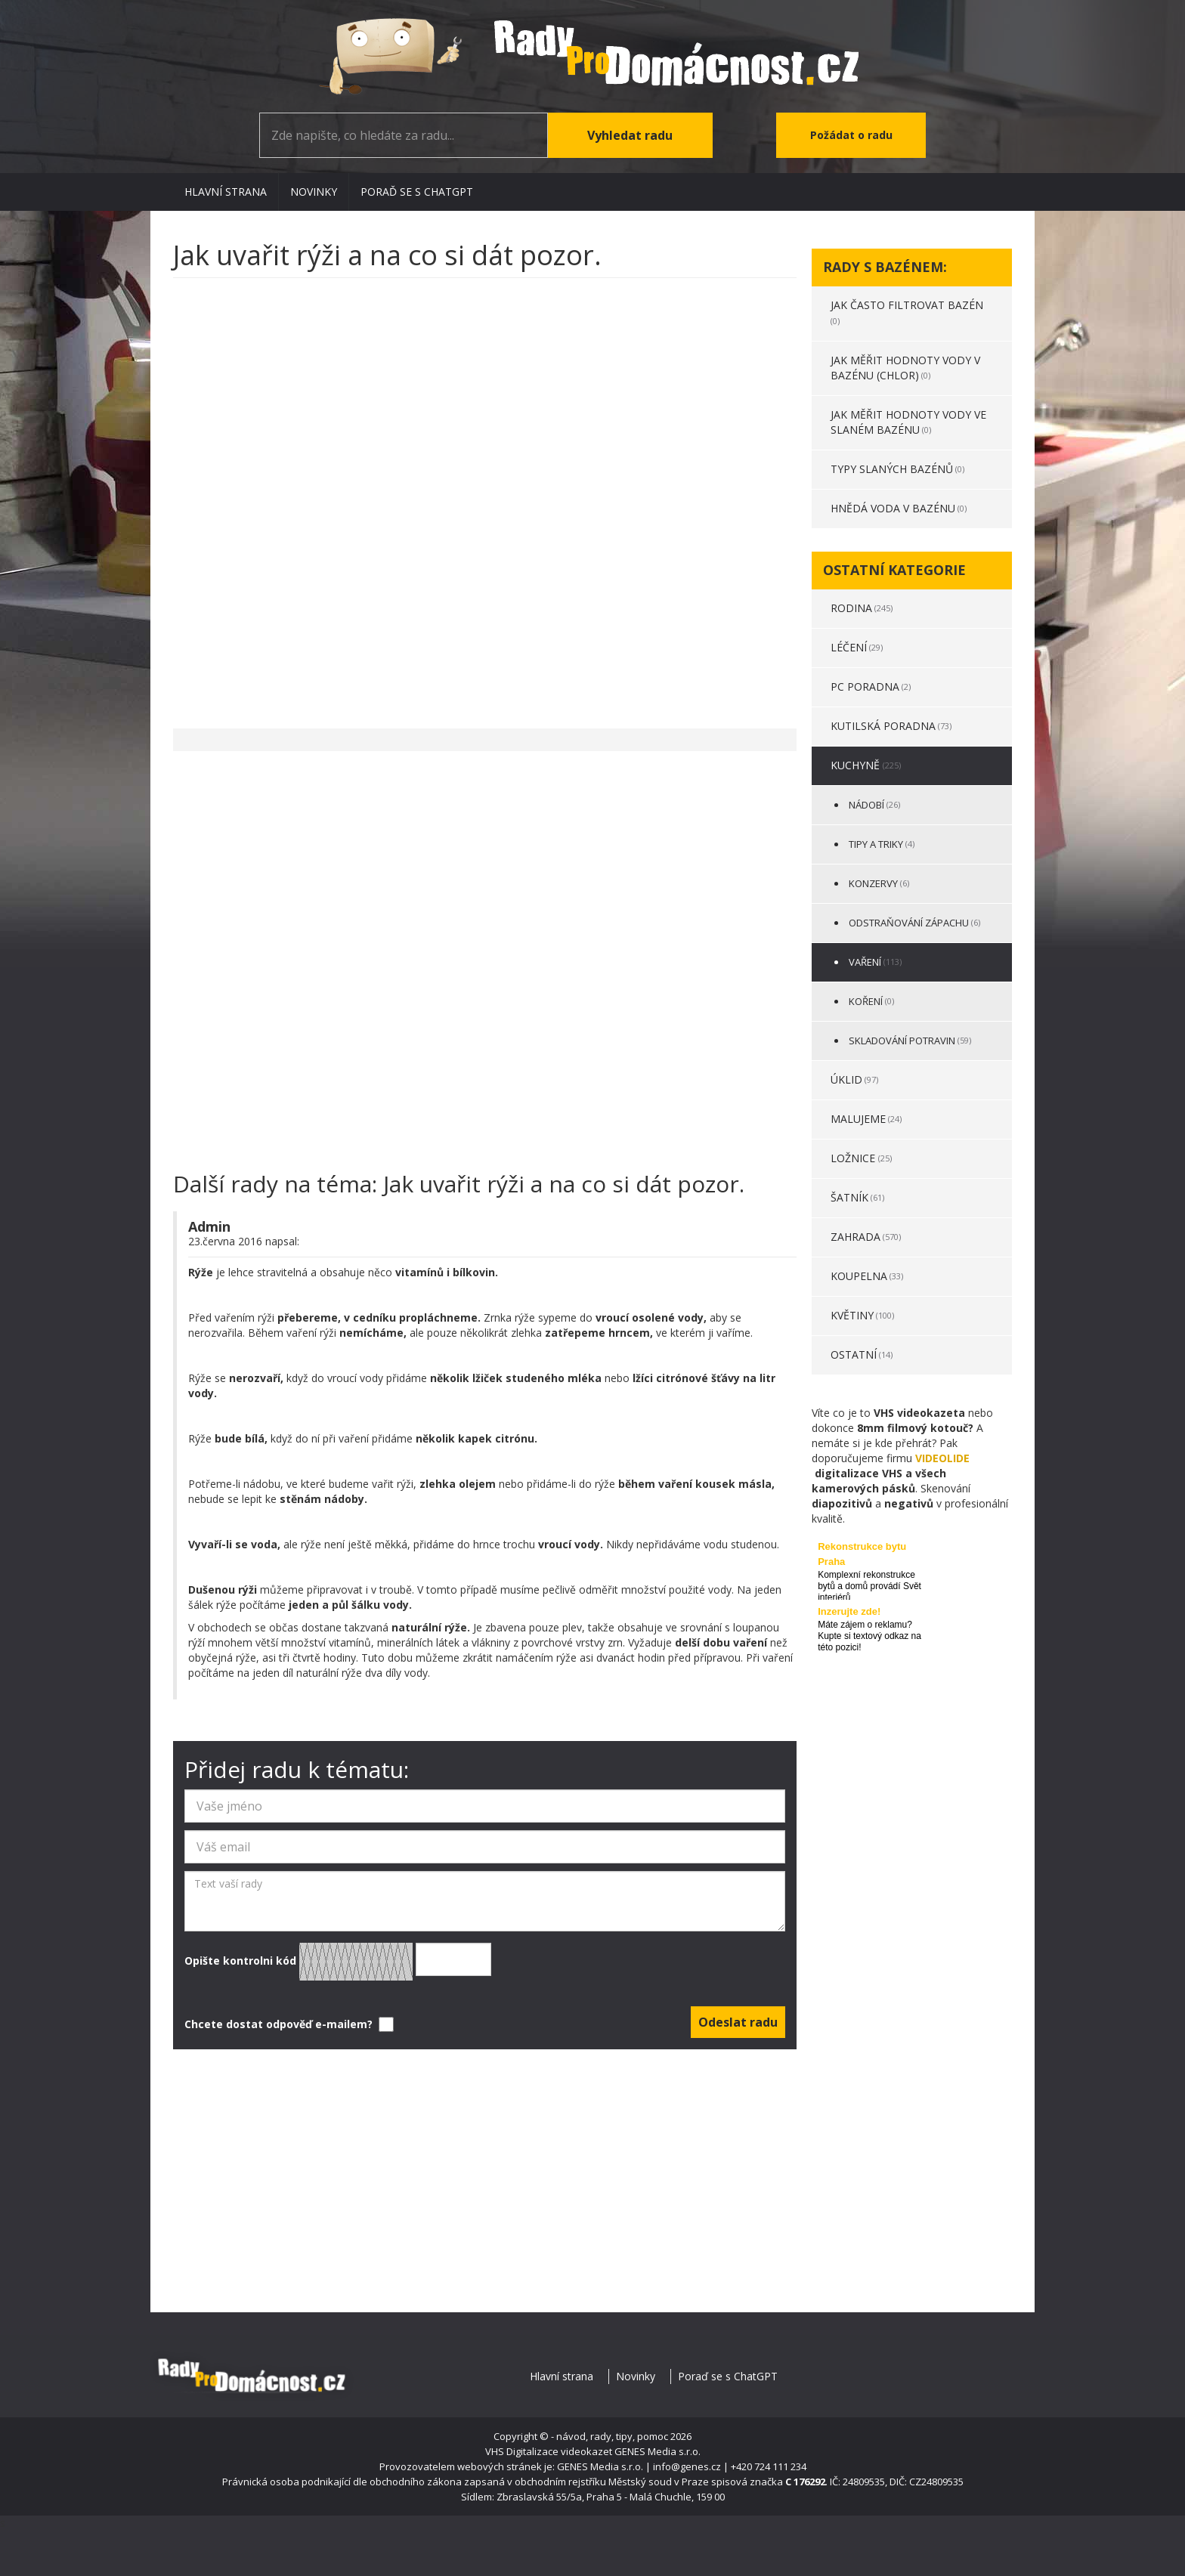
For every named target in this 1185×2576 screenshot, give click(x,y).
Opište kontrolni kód (337, 1962)
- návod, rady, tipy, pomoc (609, 2436)
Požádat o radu (851, 135)
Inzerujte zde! (849, 1611)
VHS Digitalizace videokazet (548, 2451)
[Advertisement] (485, 495)
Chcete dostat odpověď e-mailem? (287, 2024)
